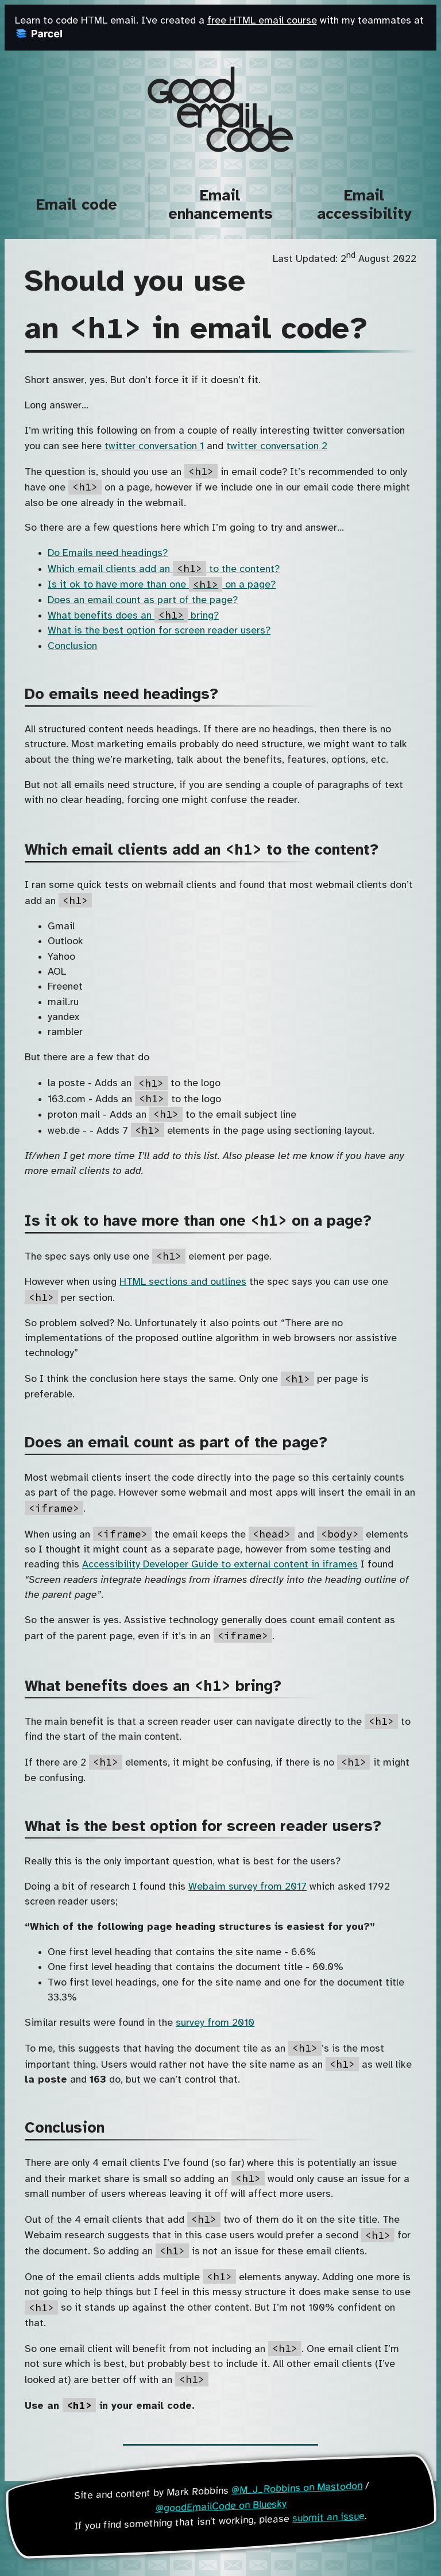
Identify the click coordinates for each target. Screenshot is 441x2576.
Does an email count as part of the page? (143, 600)
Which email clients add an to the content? (164, 569)
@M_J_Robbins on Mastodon (296, 2488)
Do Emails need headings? (108, 553)
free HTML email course (262, 21)
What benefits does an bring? (133, 616)
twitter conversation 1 (154, 446)
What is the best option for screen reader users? (159, 630)
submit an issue (328, 2517)
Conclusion (72, 646)
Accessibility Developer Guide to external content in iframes (220, 1564)
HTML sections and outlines (182, 1282)
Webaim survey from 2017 (247, 1887)
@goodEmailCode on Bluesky (221, 2505)
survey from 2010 (215, 2023)
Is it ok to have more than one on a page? (162, 585)
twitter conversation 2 (276, 446)
